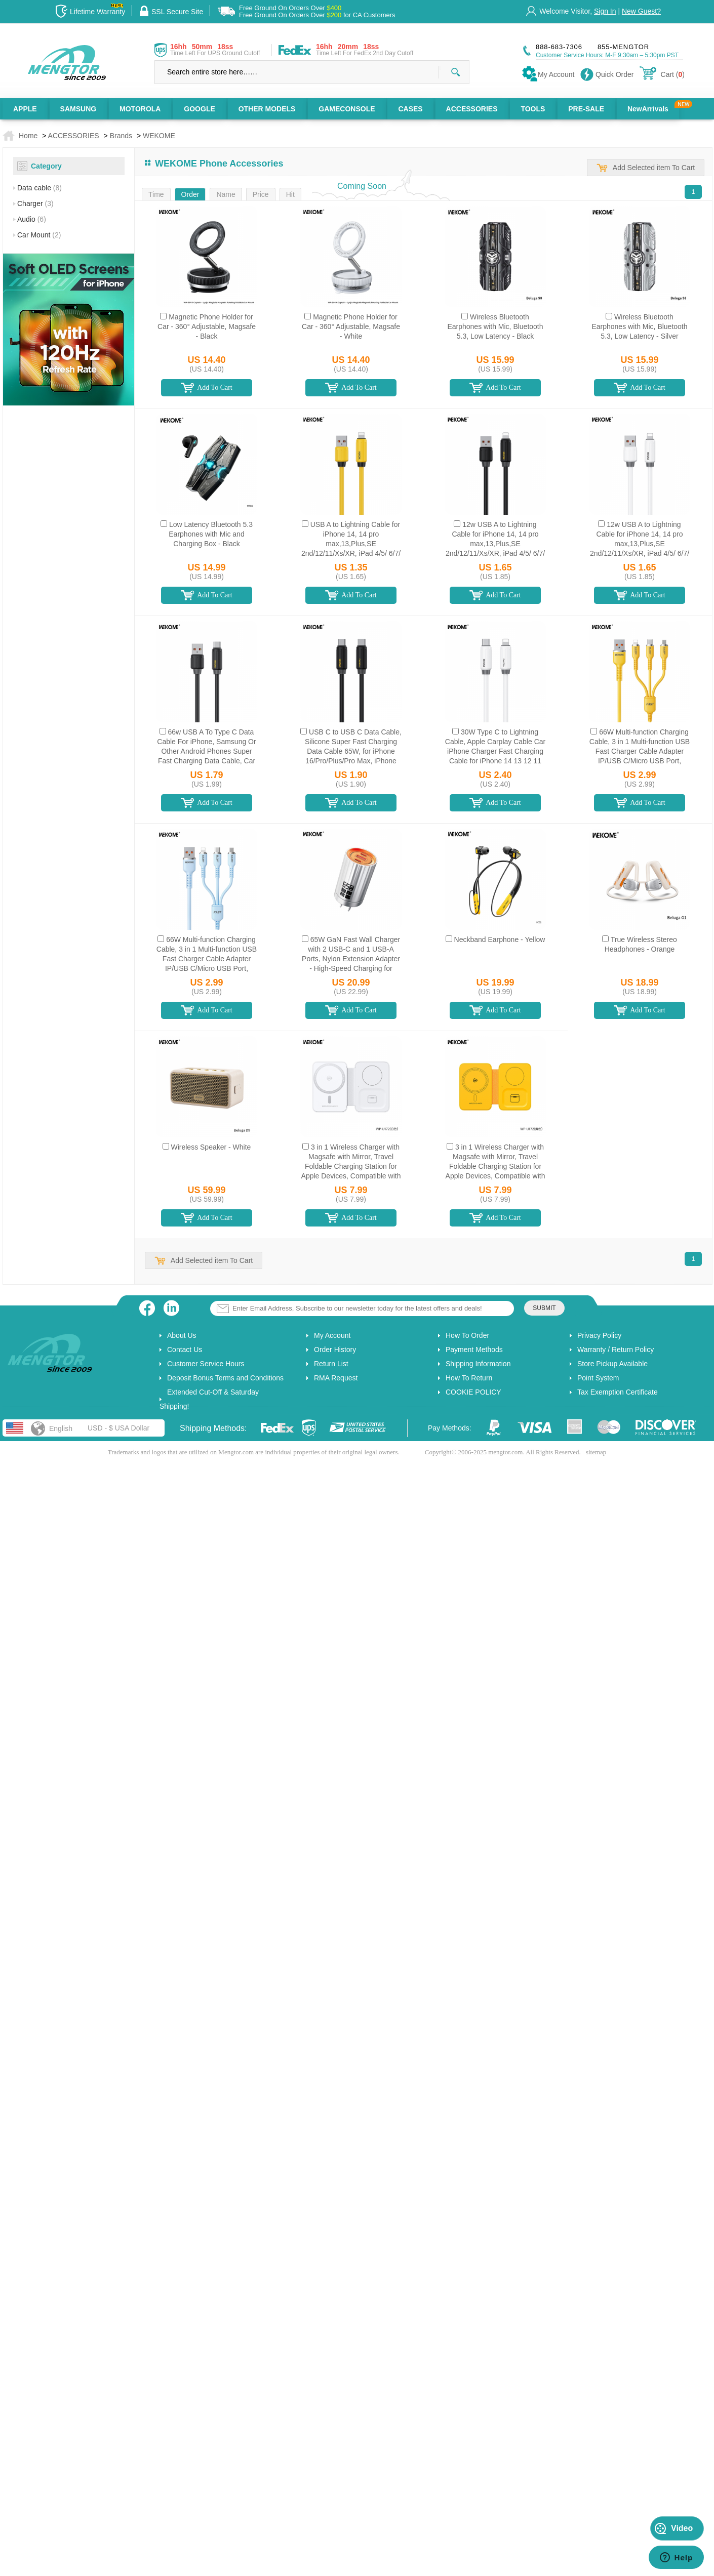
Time (156, 194)
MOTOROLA (140, 109)
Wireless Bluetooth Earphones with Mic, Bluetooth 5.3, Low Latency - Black (495, 326)
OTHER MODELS (267, 109)
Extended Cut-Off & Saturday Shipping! (209, 1399)
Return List (331, 1364)
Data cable (39, 188)
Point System (598, 1378)
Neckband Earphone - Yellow (499, 939)
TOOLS (533, 109)
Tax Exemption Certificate (617, 1392)
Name (225, 194)
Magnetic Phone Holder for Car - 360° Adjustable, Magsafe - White (351, 326)
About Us (181, 1335)
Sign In (605, 11)
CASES (410, 109)
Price (261, 194)
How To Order (467, 1335)
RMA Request (336, 1378)
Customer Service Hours (206, 1364)
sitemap (596, 1452)
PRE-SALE (586, 109)
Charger (35, 203)
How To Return (469, 1378)
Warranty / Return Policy (615, 1349)
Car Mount (39, 235)
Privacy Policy (599, 1335)
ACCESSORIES (472, 109)
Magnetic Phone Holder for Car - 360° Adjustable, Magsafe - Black (206, 326)
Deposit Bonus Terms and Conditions (225, 1378)
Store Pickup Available (612, 1364)
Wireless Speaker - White (211, 1147)
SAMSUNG (78, 109)
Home (28, 136)
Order (190, 194)
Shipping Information (478, 1364)
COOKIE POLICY (473, 1392)
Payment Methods (474, 1349)
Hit (290, 194)
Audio (31, 219)
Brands (121, 136)
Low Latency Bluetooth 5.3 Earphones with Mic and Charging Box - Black (211, 534)
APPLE (25, 109)
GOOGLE (199, 109)
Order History (335, 1349)
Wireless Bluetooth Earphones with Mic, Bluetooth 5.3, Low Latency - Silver (639, 326)
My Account (332, 1335)
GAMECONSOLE (347, 109)
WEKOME (159, 136)
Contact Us (184, 1349)
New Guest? (641, 11)
